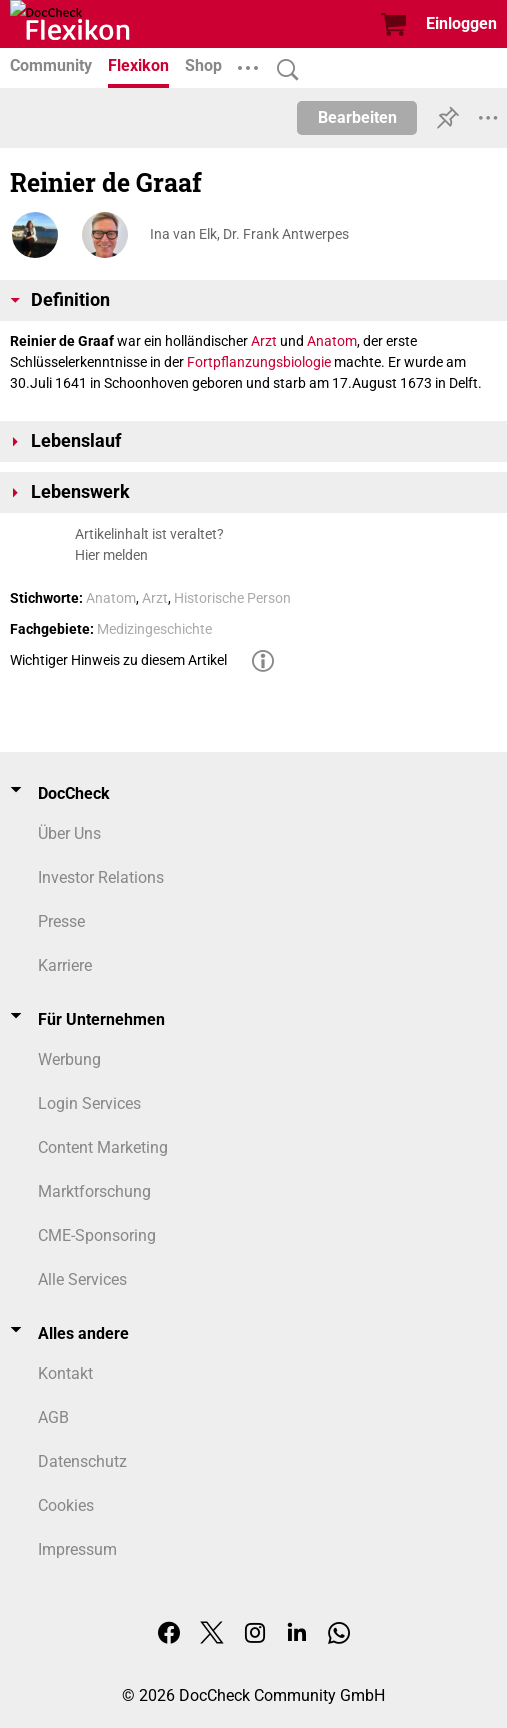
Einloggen (461, 23)
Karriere (65, 965)
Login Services (89, 1103)
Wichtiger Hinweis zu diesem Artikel (118, 660)
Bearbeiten (357, 117)
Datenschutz (82, 1461)
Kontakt (65, 1373)
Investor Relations (101, 877)
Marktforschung (94, 1191)
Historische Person (232, 598)
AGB (53, 1417)
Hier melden (111, 555)
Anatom (332, 341)
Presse (61, 921)
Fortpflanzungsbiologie (259, 362)
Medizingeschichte (154, 629)
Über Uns (69, 833)
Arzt (264, 341)
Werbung (69, 1059)
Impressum (77, 1549)
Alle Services (82, 1279)
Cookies (66, 1505)
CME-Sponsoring (97, 1235)
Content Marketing (103, 1147)
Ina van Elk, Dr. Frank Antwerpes (249, 234)
